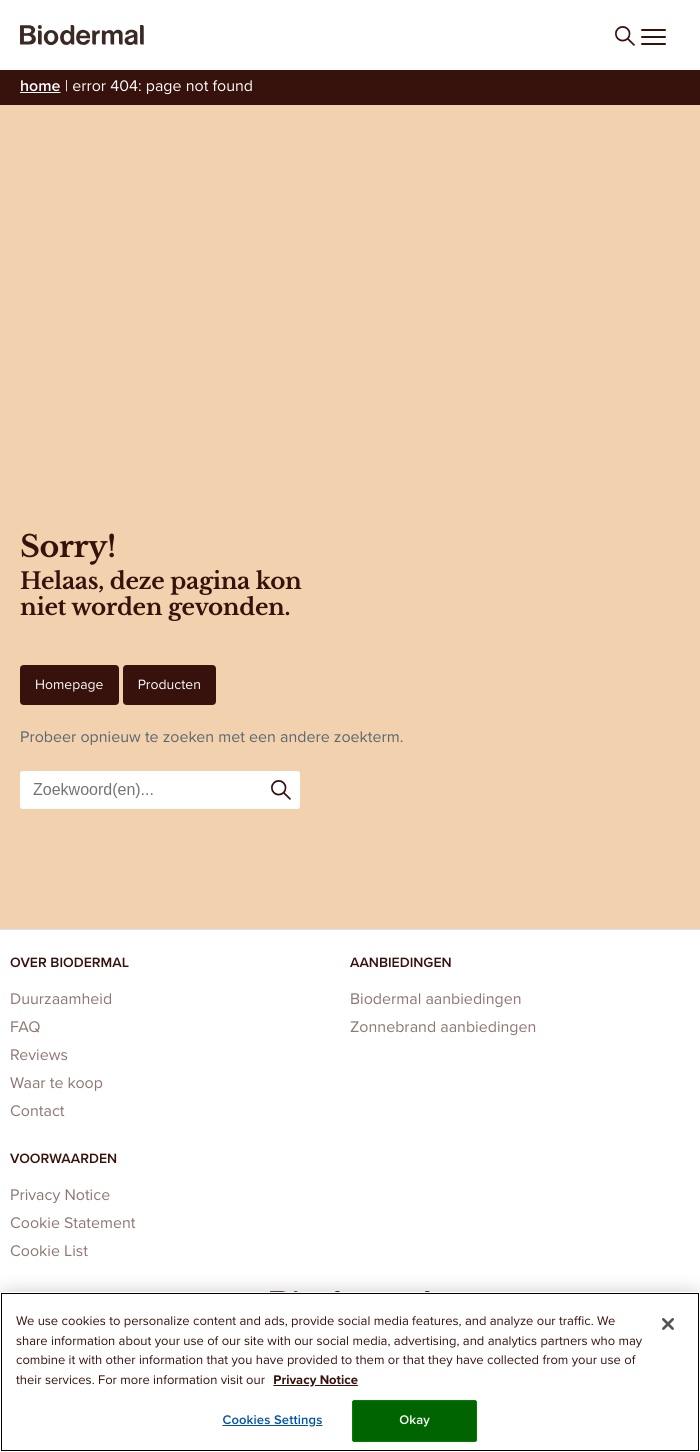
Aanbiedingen (401, 962)
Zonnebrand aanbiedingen (443, 1027)
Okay (414, 1420)
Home (40, 86)
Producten (169, 684)
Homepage (69, 684)
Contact (37, 1111)
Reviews (39, 1055)
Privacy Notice (60, 1195)
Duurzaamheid (61, 999)
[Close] (668, 1324)
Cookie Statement (73, 1223)
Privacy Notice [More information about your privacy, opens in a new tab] (315, 1380)
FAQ (25, 1027)
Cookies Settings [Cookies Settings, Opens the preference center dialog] (272, 1420)
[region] (350, 1372)
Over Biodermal (69, 962)
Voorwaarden (63, 1158)
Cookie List (49, 1251)
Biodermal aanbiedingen (436, 999)
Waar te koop (56, 1083)
